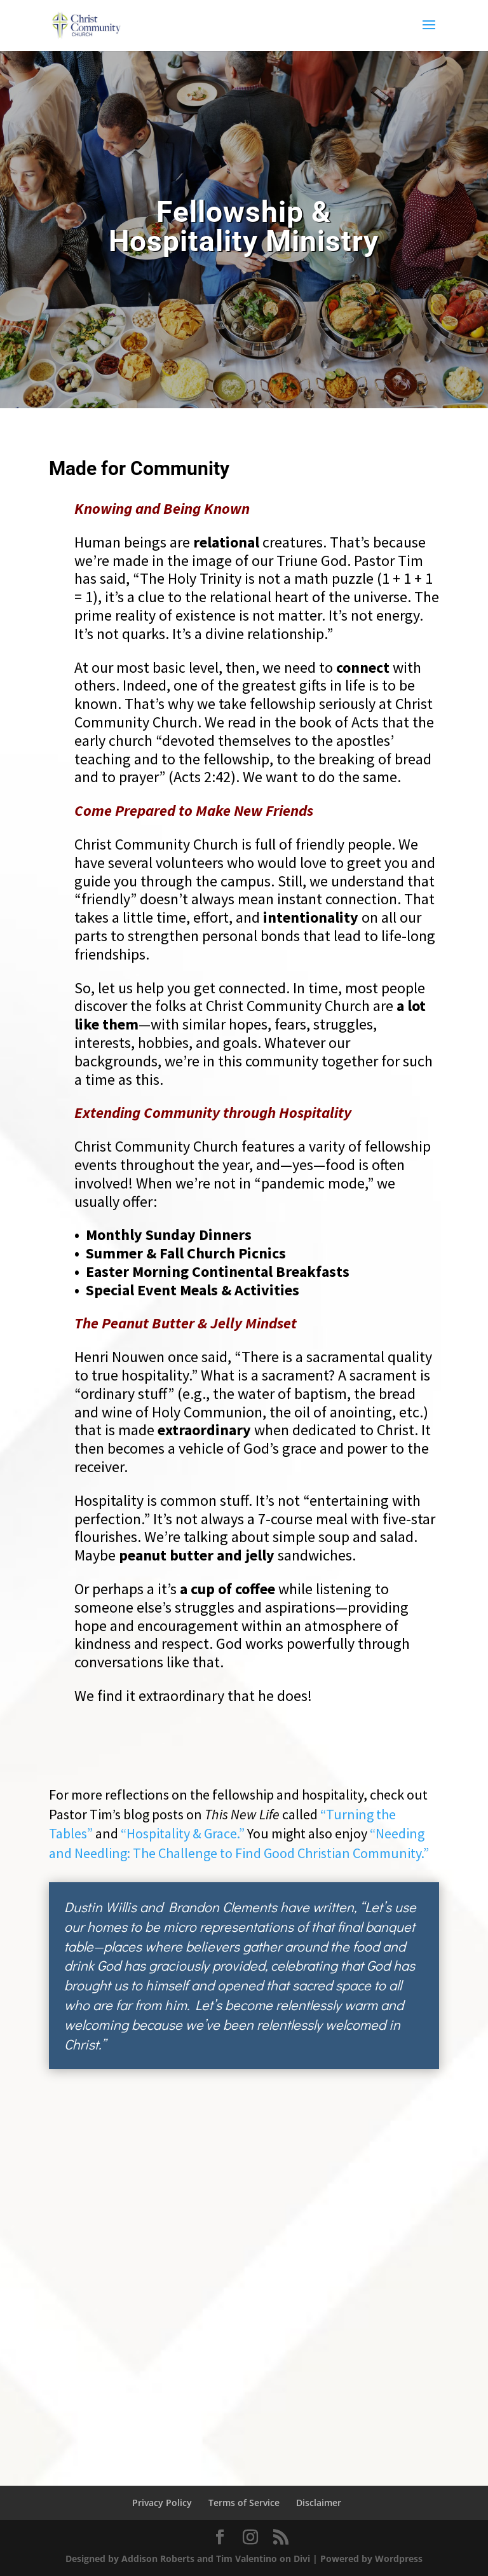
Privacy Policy (162, 2503)
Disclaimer (318, 2503)
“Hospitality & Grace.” (183, 1833)
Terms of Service (244, 2503)
